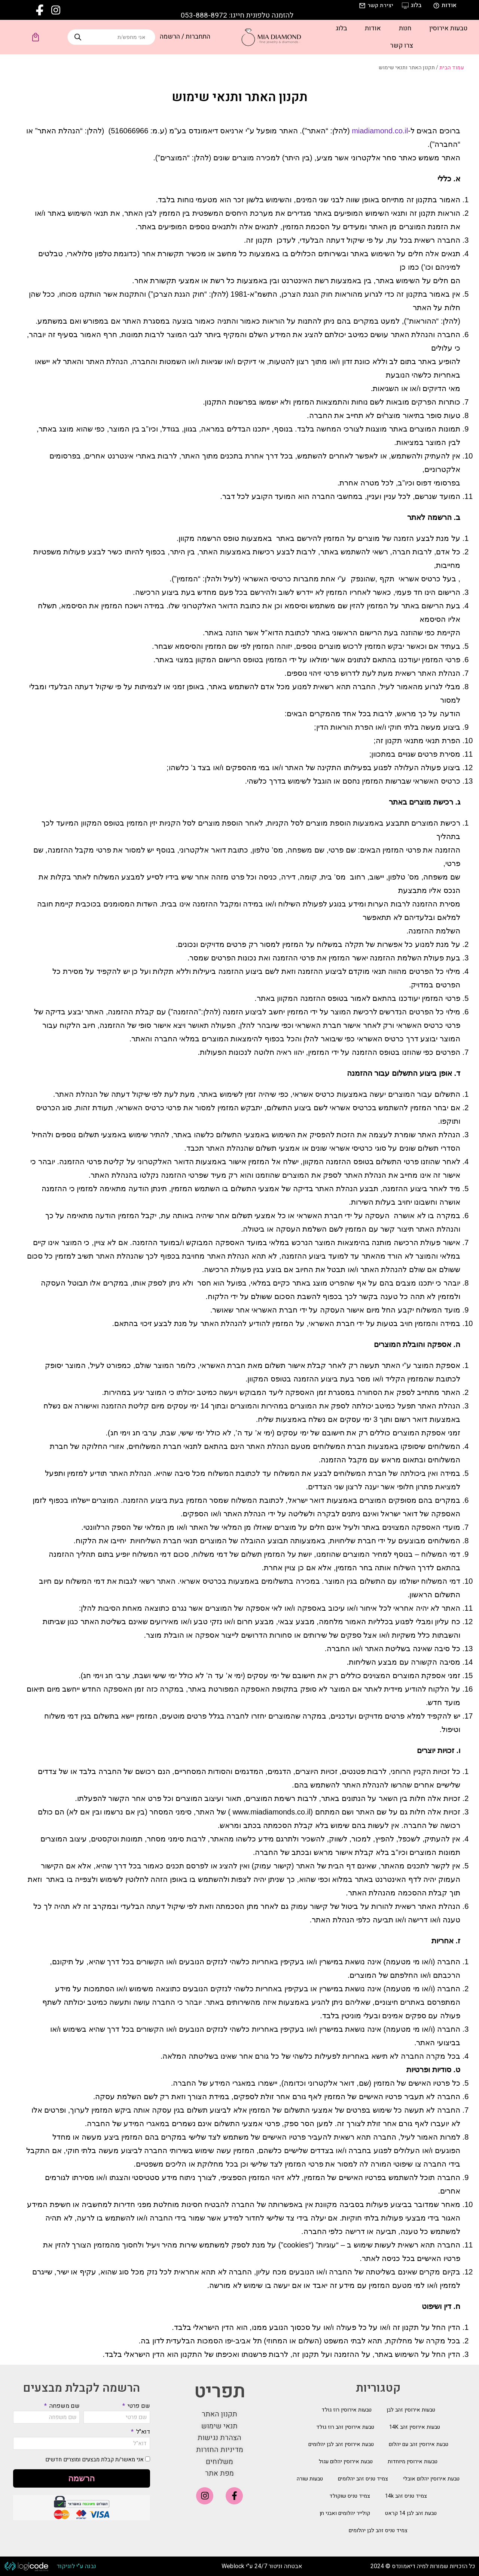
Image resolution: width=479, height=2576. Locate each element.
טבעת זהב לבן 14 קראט (411, 2513)
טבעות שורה (310, 2479)
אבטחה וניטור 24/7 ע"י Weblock (262, 2566)
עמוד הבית (451, 68)
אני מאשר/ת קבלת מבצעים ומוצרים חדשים (94, 2459)
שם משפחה (64, 2405)
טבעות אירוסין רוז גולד (346, 2410)
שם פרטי (138, 2405)
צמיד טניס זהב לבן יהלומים (378, 2530)
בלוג (341, 28)
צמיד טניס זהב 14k (406, 2496)
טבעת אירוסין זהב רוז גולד (345, 2427)
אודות (373, 28)
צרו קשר (401, 45)
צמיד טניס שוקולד (349, 2496)
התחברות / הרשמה (185, 36)
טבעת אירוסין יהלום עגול (346, 2461)
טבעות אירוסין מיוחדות (412, 2461)
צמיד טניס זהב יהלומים (363, 2479)
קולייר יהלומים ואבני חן (345, 2513)
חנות (405, 28)
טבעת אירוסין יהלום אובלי (431, 2479)
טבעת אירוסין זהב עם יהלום (418, 2444)
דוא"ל (142, 2431)
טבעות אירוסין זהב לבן (411, 2410)
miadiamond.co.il (380, 131)
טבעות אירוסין (448, 28)
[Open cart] (35, 37)
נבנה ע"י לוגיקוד (76, 2566)
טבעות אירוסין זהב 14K (414, 2427)
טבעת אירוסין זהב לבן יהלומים (341, 2444)
